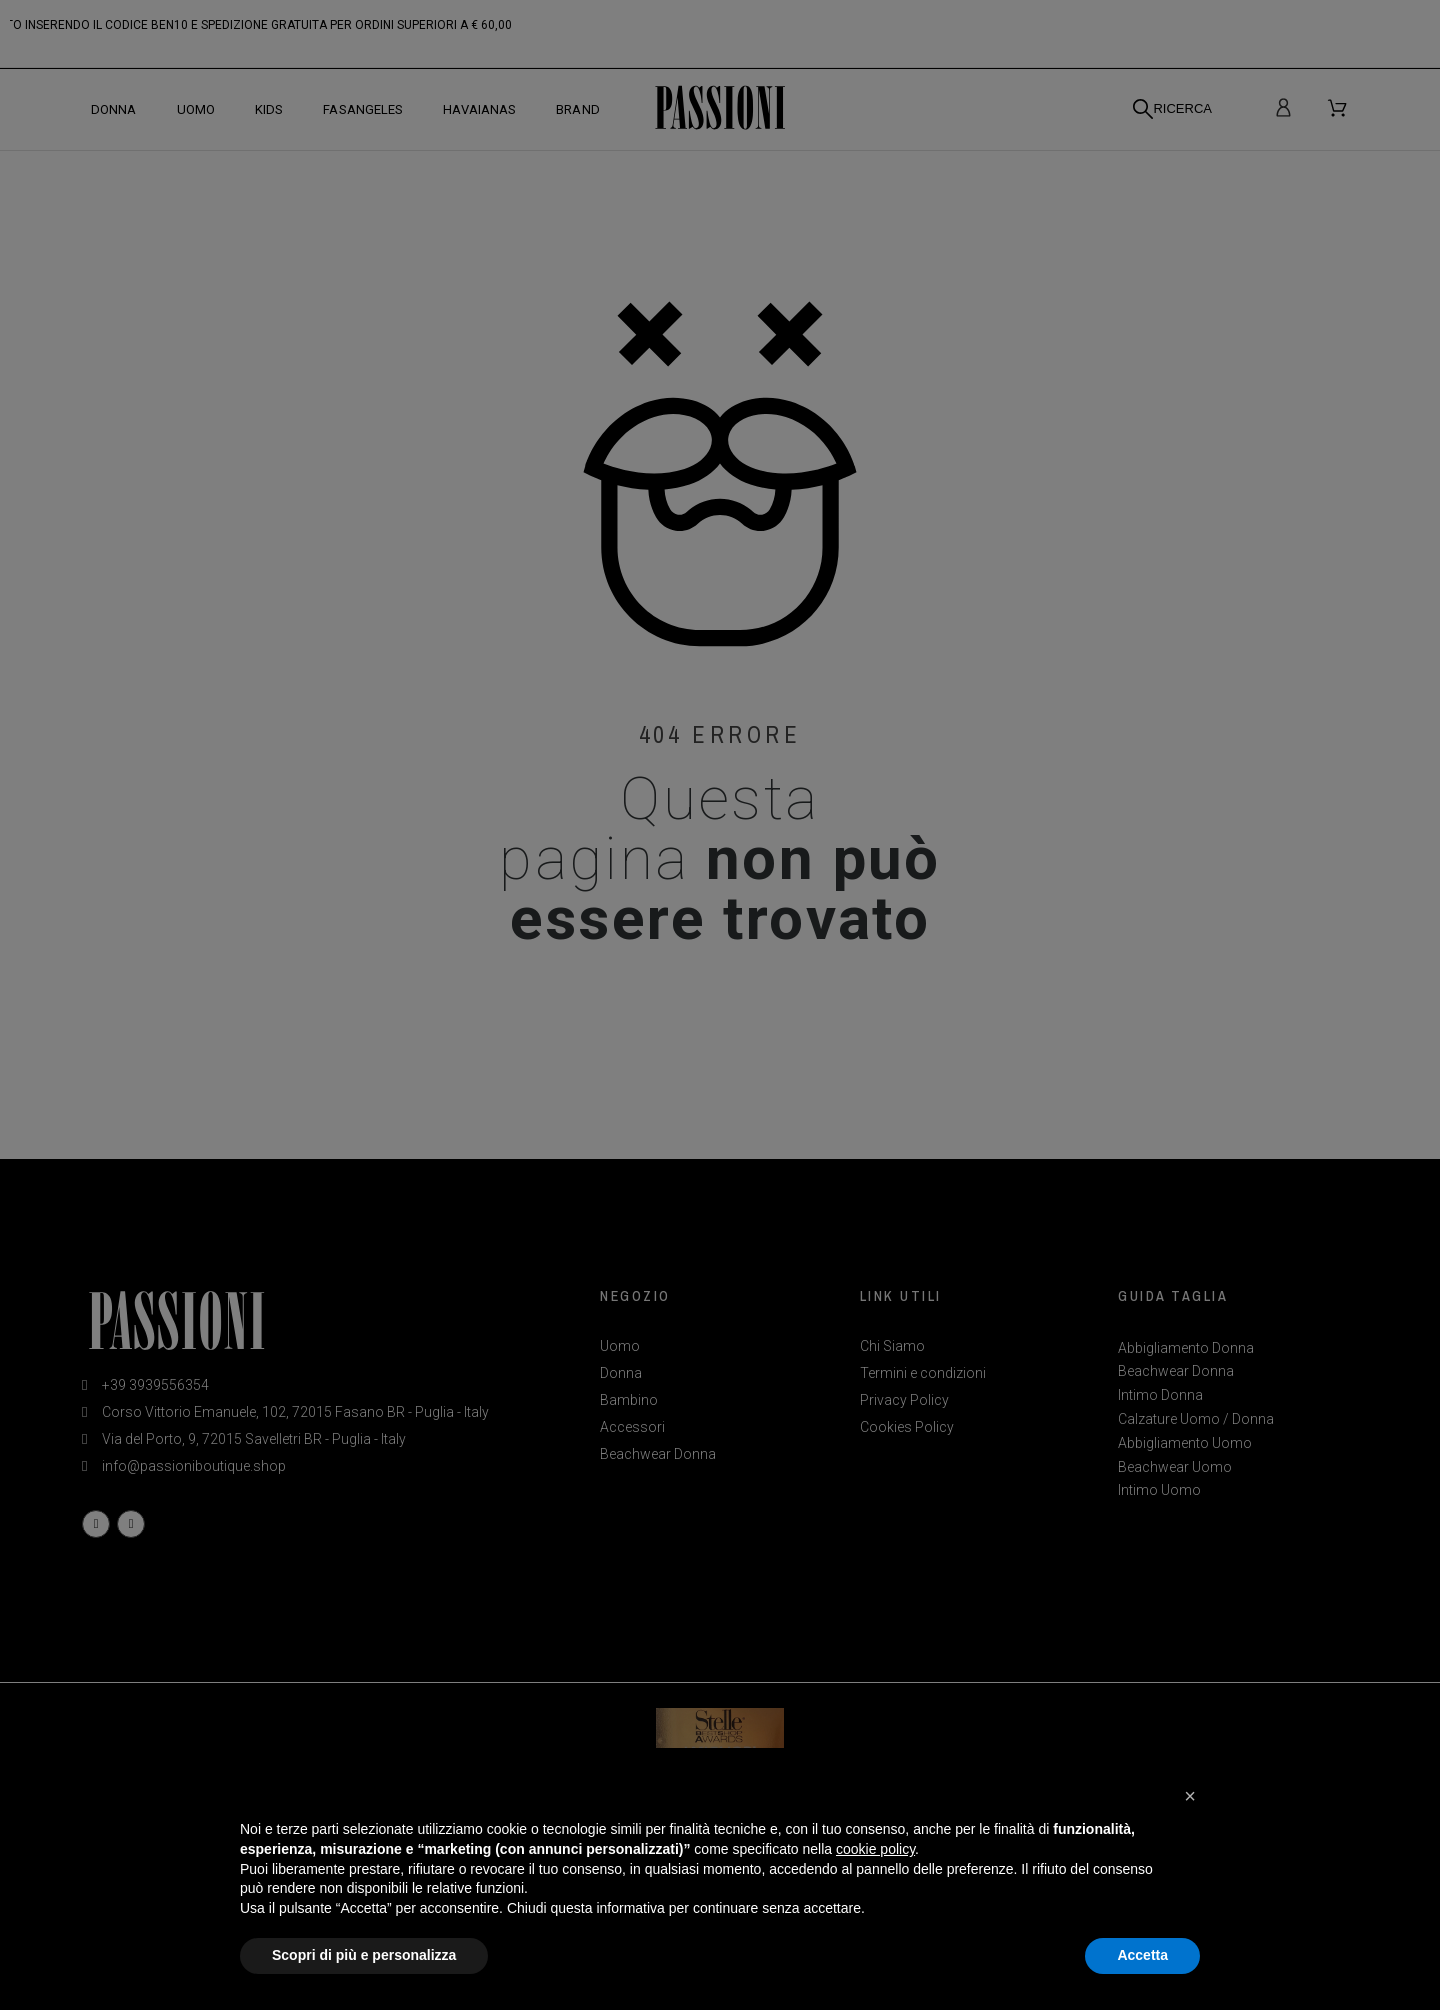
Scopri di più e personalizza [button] (364, 1955)
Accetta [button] (1142, 1955)
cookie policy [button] (875, 1849)
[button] (1190, 1796)
